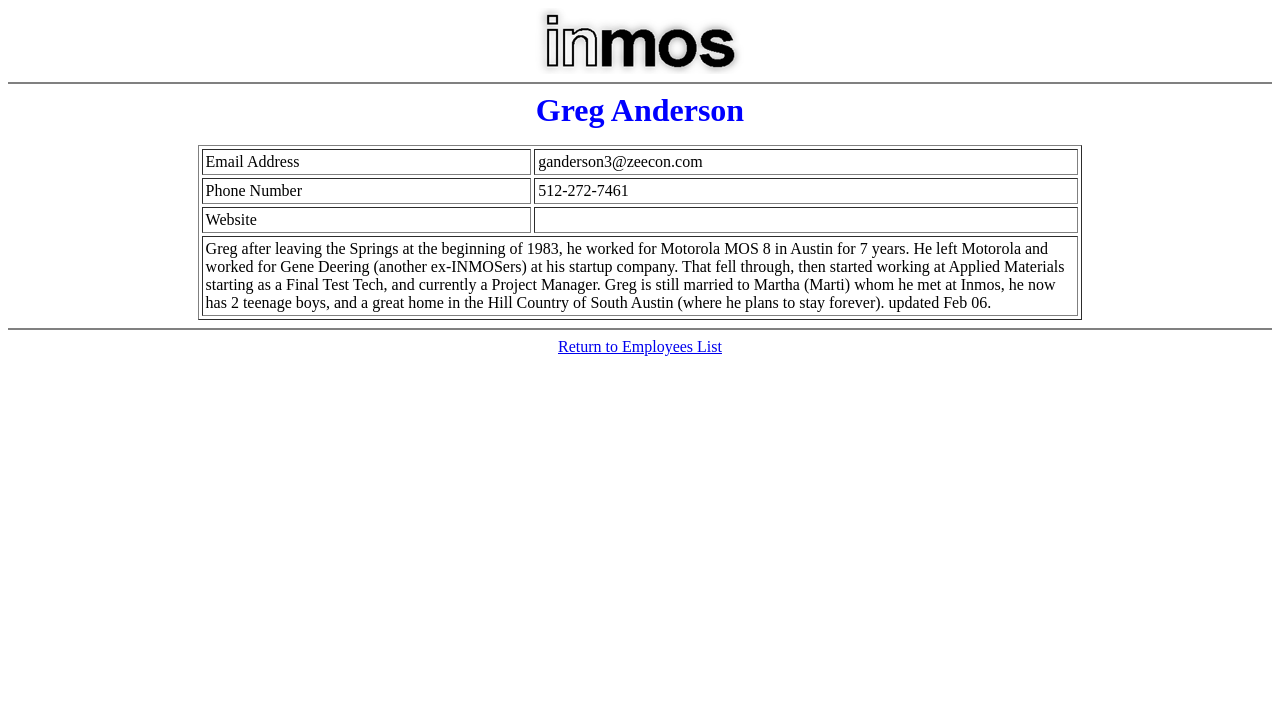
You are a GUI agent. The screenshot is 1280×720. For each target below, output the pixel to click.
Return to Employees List (640, 346)
